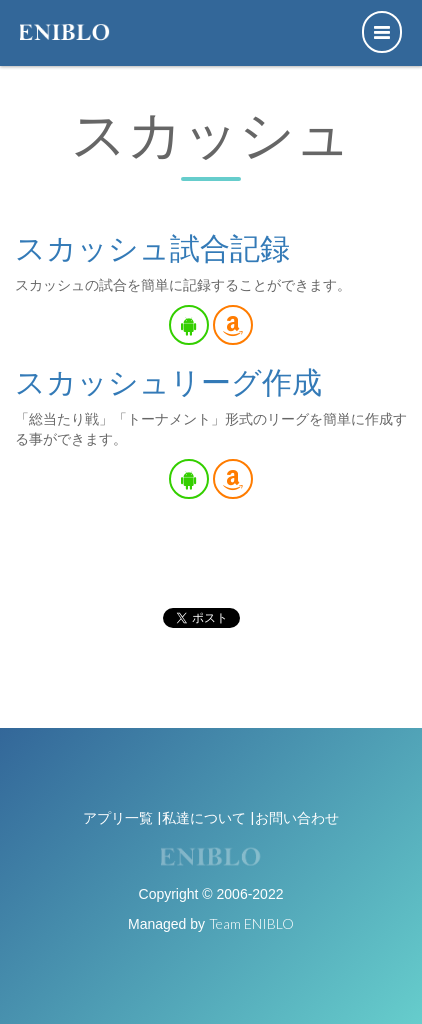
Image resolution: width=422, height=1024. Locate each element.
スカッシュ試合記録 (152, 247)
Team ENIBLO (251, 923)
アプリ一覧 (118, 817)
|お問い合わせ (294, 817)
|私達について (201, 817)
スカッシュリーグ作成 (168, 381)
